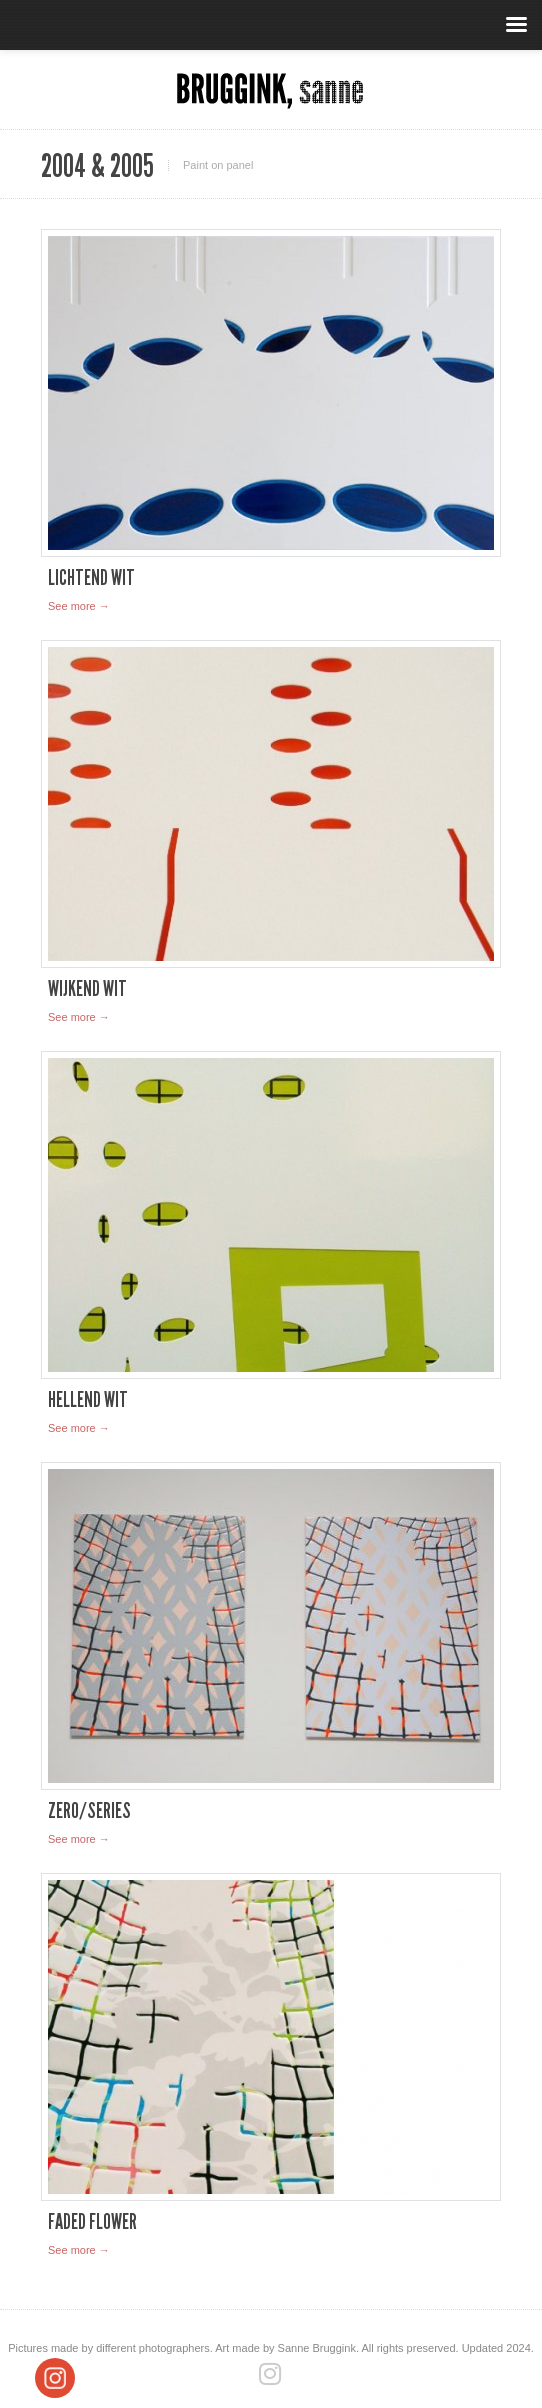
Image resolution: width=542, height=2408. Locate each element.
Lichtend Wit (91, 577)
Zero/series (89, 1810)
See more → (79, 606)
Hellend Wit (88, 1399)
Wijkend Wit (87, 988)
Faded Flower (92, 2221)
